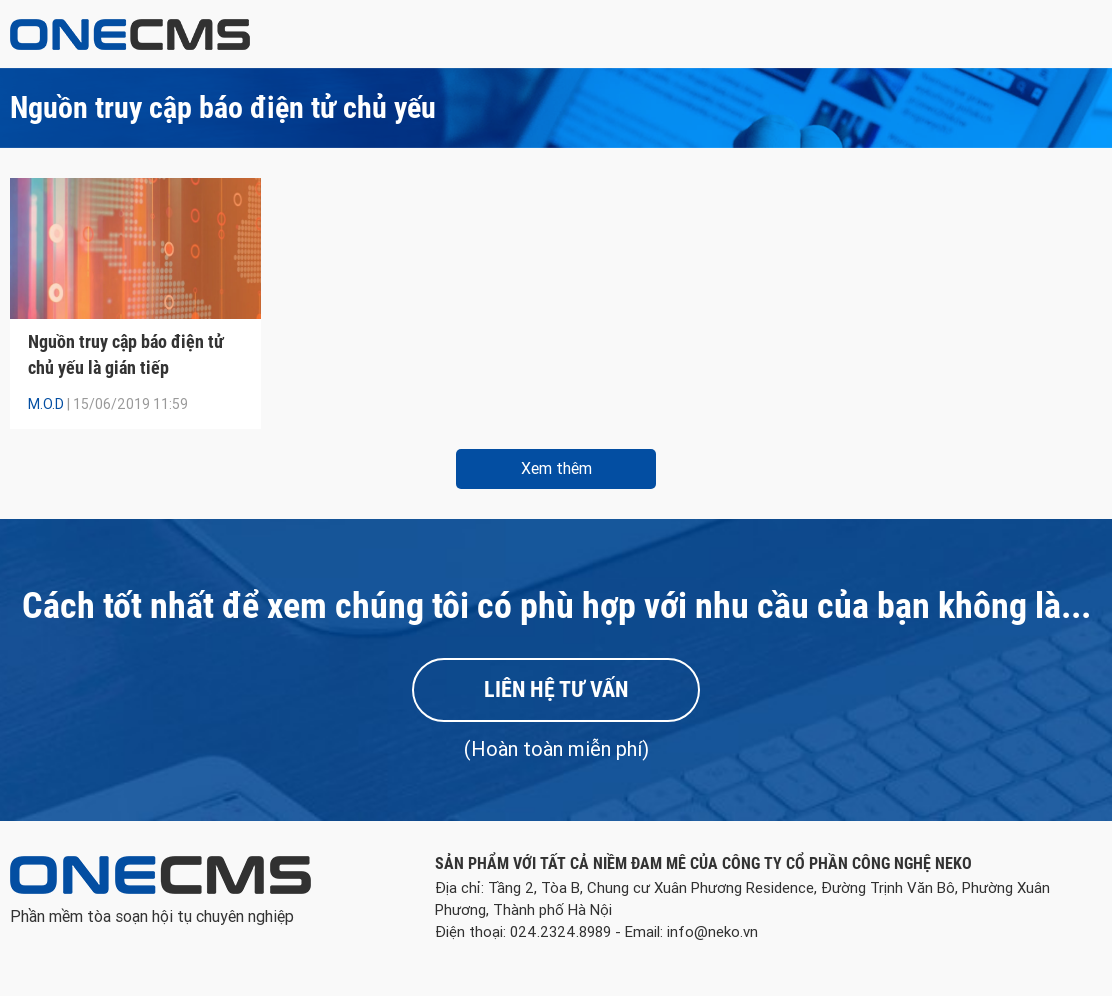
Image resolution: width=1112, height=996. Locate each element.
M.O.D (46, 404)
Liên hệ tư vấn (556, 689)
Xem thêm (556, 468)
